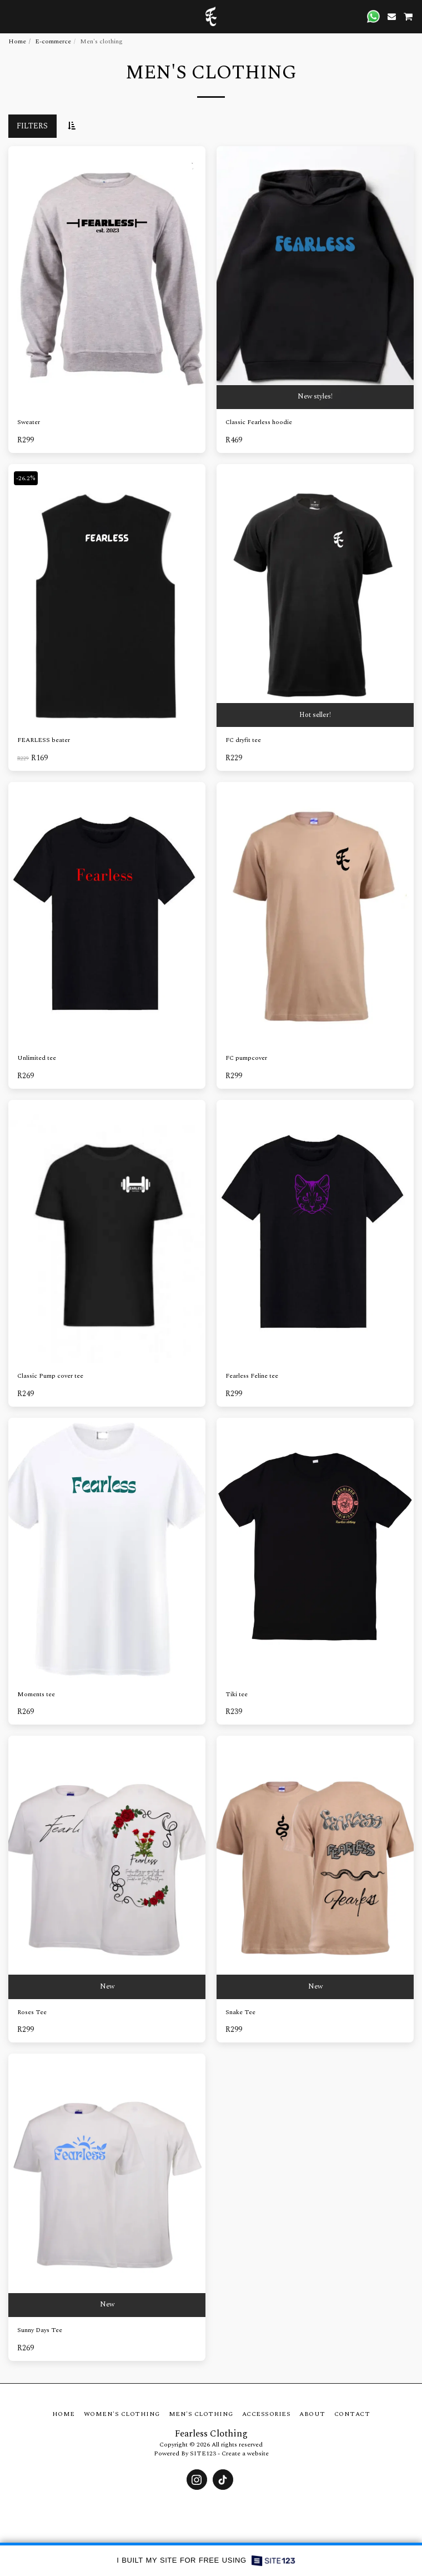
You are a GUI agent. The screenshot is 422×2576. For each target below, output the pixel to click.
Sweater (28, 422)
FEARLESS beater (43, 740)
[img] (106, 595)
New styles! (315, 396)
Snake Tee (240, 2012)
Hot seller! (315, 715)
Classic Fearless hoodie (258, 422)
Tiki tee (236, 1694)
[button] (12, 16)
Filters (32, 126)
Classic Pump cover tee (50, 1376)
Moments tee (36, 1694)
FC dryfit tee (243, 740)
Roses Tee (32, 2012)
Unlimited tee (36, 1058)
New (107, 1986)
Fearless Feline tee (251, 1376)
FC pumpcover (246, 1058)
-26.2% (26, 478)
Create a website (245, 2453)
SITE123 (203, 2453)
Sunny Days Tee (39, 2330)
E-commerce (53, 41)
